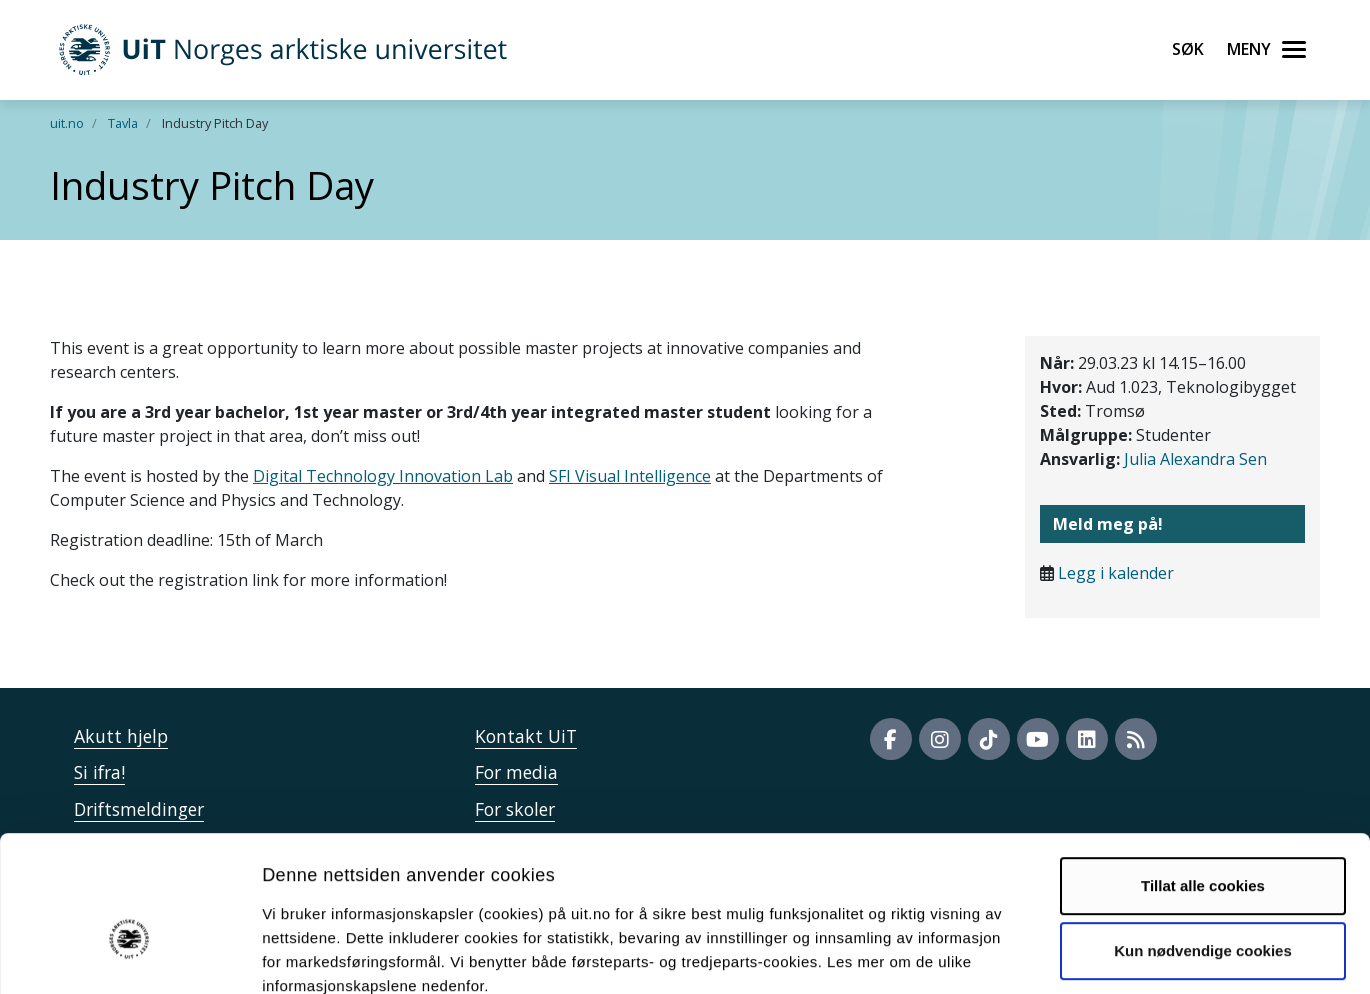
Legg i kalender (1116, 573)
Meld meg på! (1108, 524)
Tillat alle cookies (1203, 774)
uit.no (67, 123)
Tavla (123, 123)
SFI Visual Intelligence (630, 476)
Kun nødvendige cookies (1203, 839)
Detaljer (1065, 954)
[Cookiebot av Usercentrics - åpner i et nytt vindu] (129, 955)
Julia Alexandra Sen (1195, 459)
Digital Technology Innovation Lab (383, 476)
